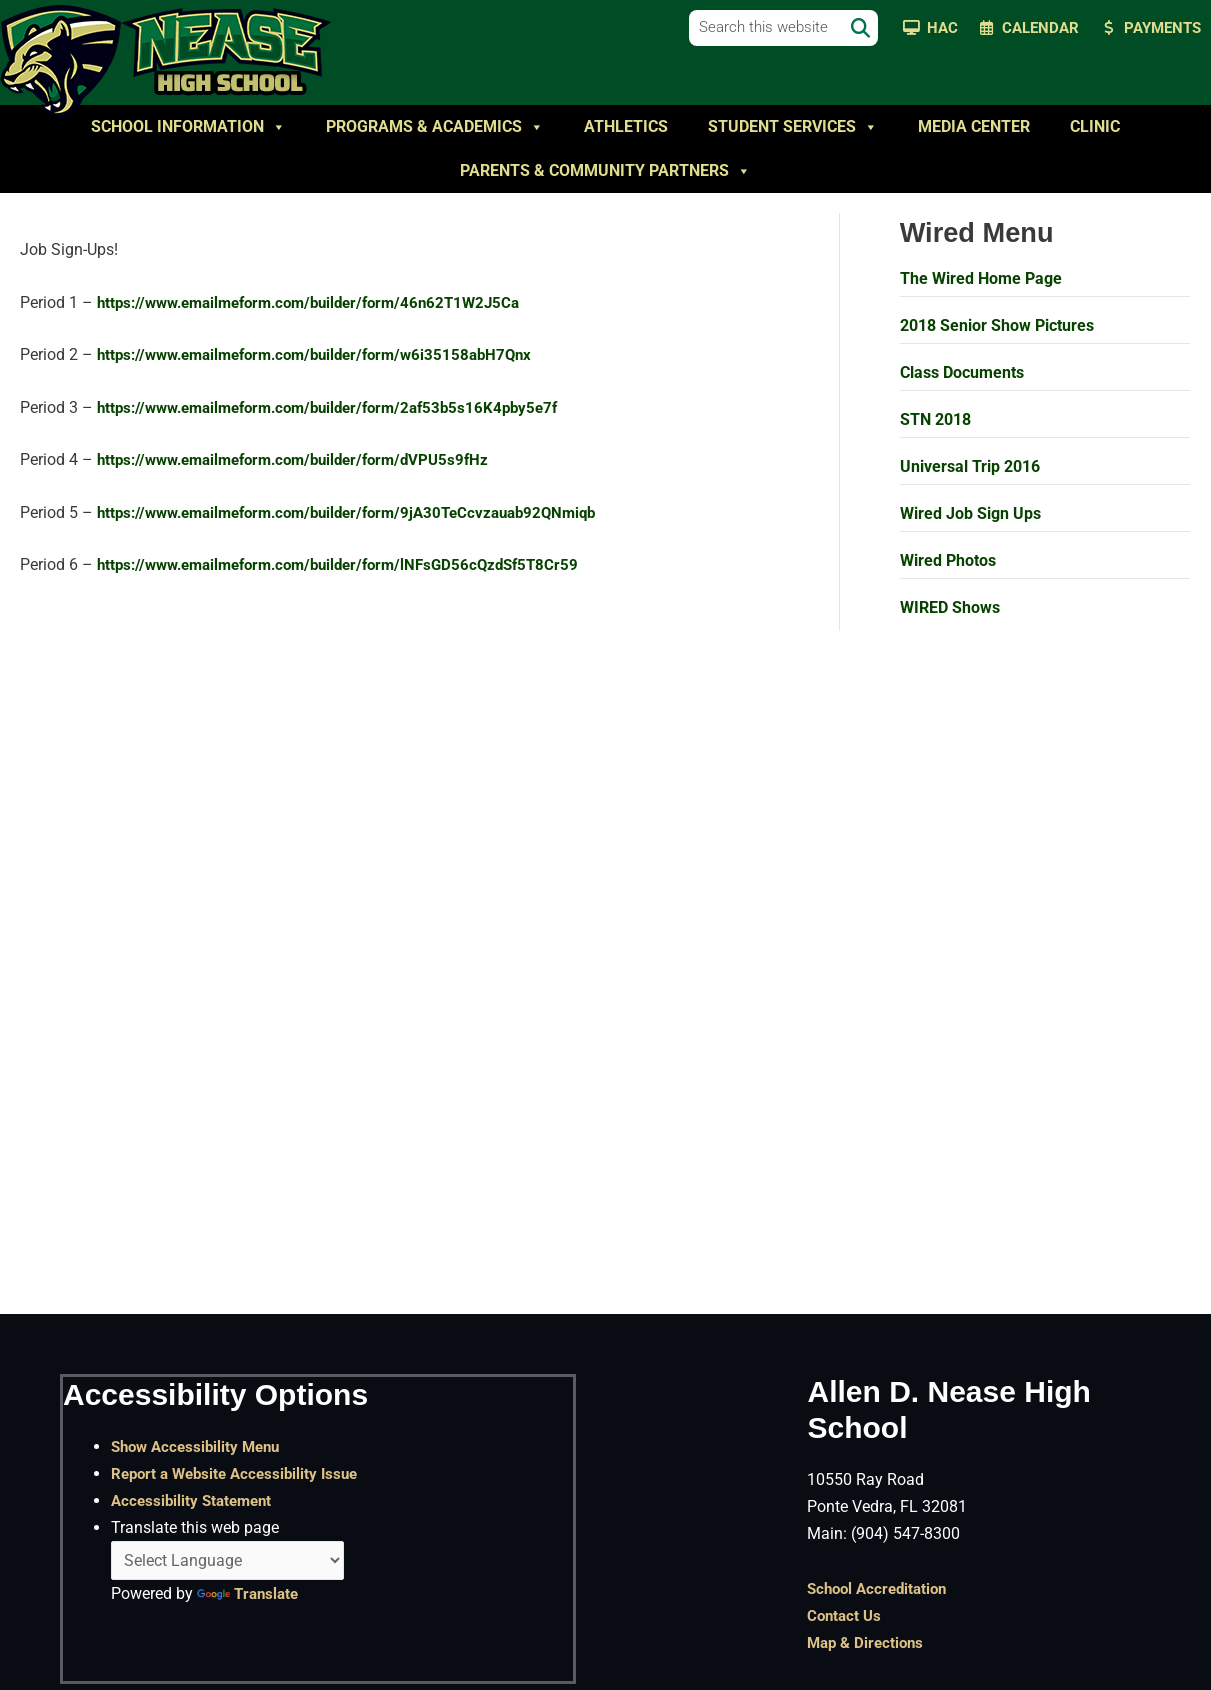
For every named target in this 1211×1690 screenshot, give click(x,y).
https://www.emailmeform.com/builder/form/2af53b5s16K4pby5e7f (343, 408)
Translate (249, 1593)
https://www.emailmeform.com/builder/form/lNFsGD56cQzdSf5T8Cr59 (353, 567)
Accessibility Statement (195, 1499)
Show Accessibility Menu (200, 1445)
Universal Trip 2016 (970, 466)
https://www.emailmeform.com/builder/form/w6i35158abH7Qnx (329, 356)
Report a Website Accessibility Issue (241, 1472)
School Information (188, 127)
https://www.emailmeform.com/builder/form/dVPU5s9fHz (306, 461)
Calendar (1040, 28)
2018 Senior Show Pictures (997, 325)
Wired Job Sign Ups (970, 513)
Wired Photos (948, 560)
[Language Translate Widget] (227, 1560)
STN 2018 (935, 419)
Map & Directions (868, 1642)
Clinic (1095, 126)
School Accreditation (881, 1587)
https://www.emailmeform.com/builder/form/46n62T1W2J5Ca (323, 303)
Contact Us (846, 1615)
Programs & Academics (435, 127)
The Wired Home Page (981, 278)
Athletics (626, 126)
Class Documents (962, 372)
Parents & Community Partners (605, 171)
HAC (942, 28)
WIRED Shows (950, 607)
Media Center (974, 126)
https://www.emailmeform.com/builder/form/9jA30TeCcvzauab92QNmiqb (364, 514)
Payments (1162, 28)
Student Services (793, 127)
